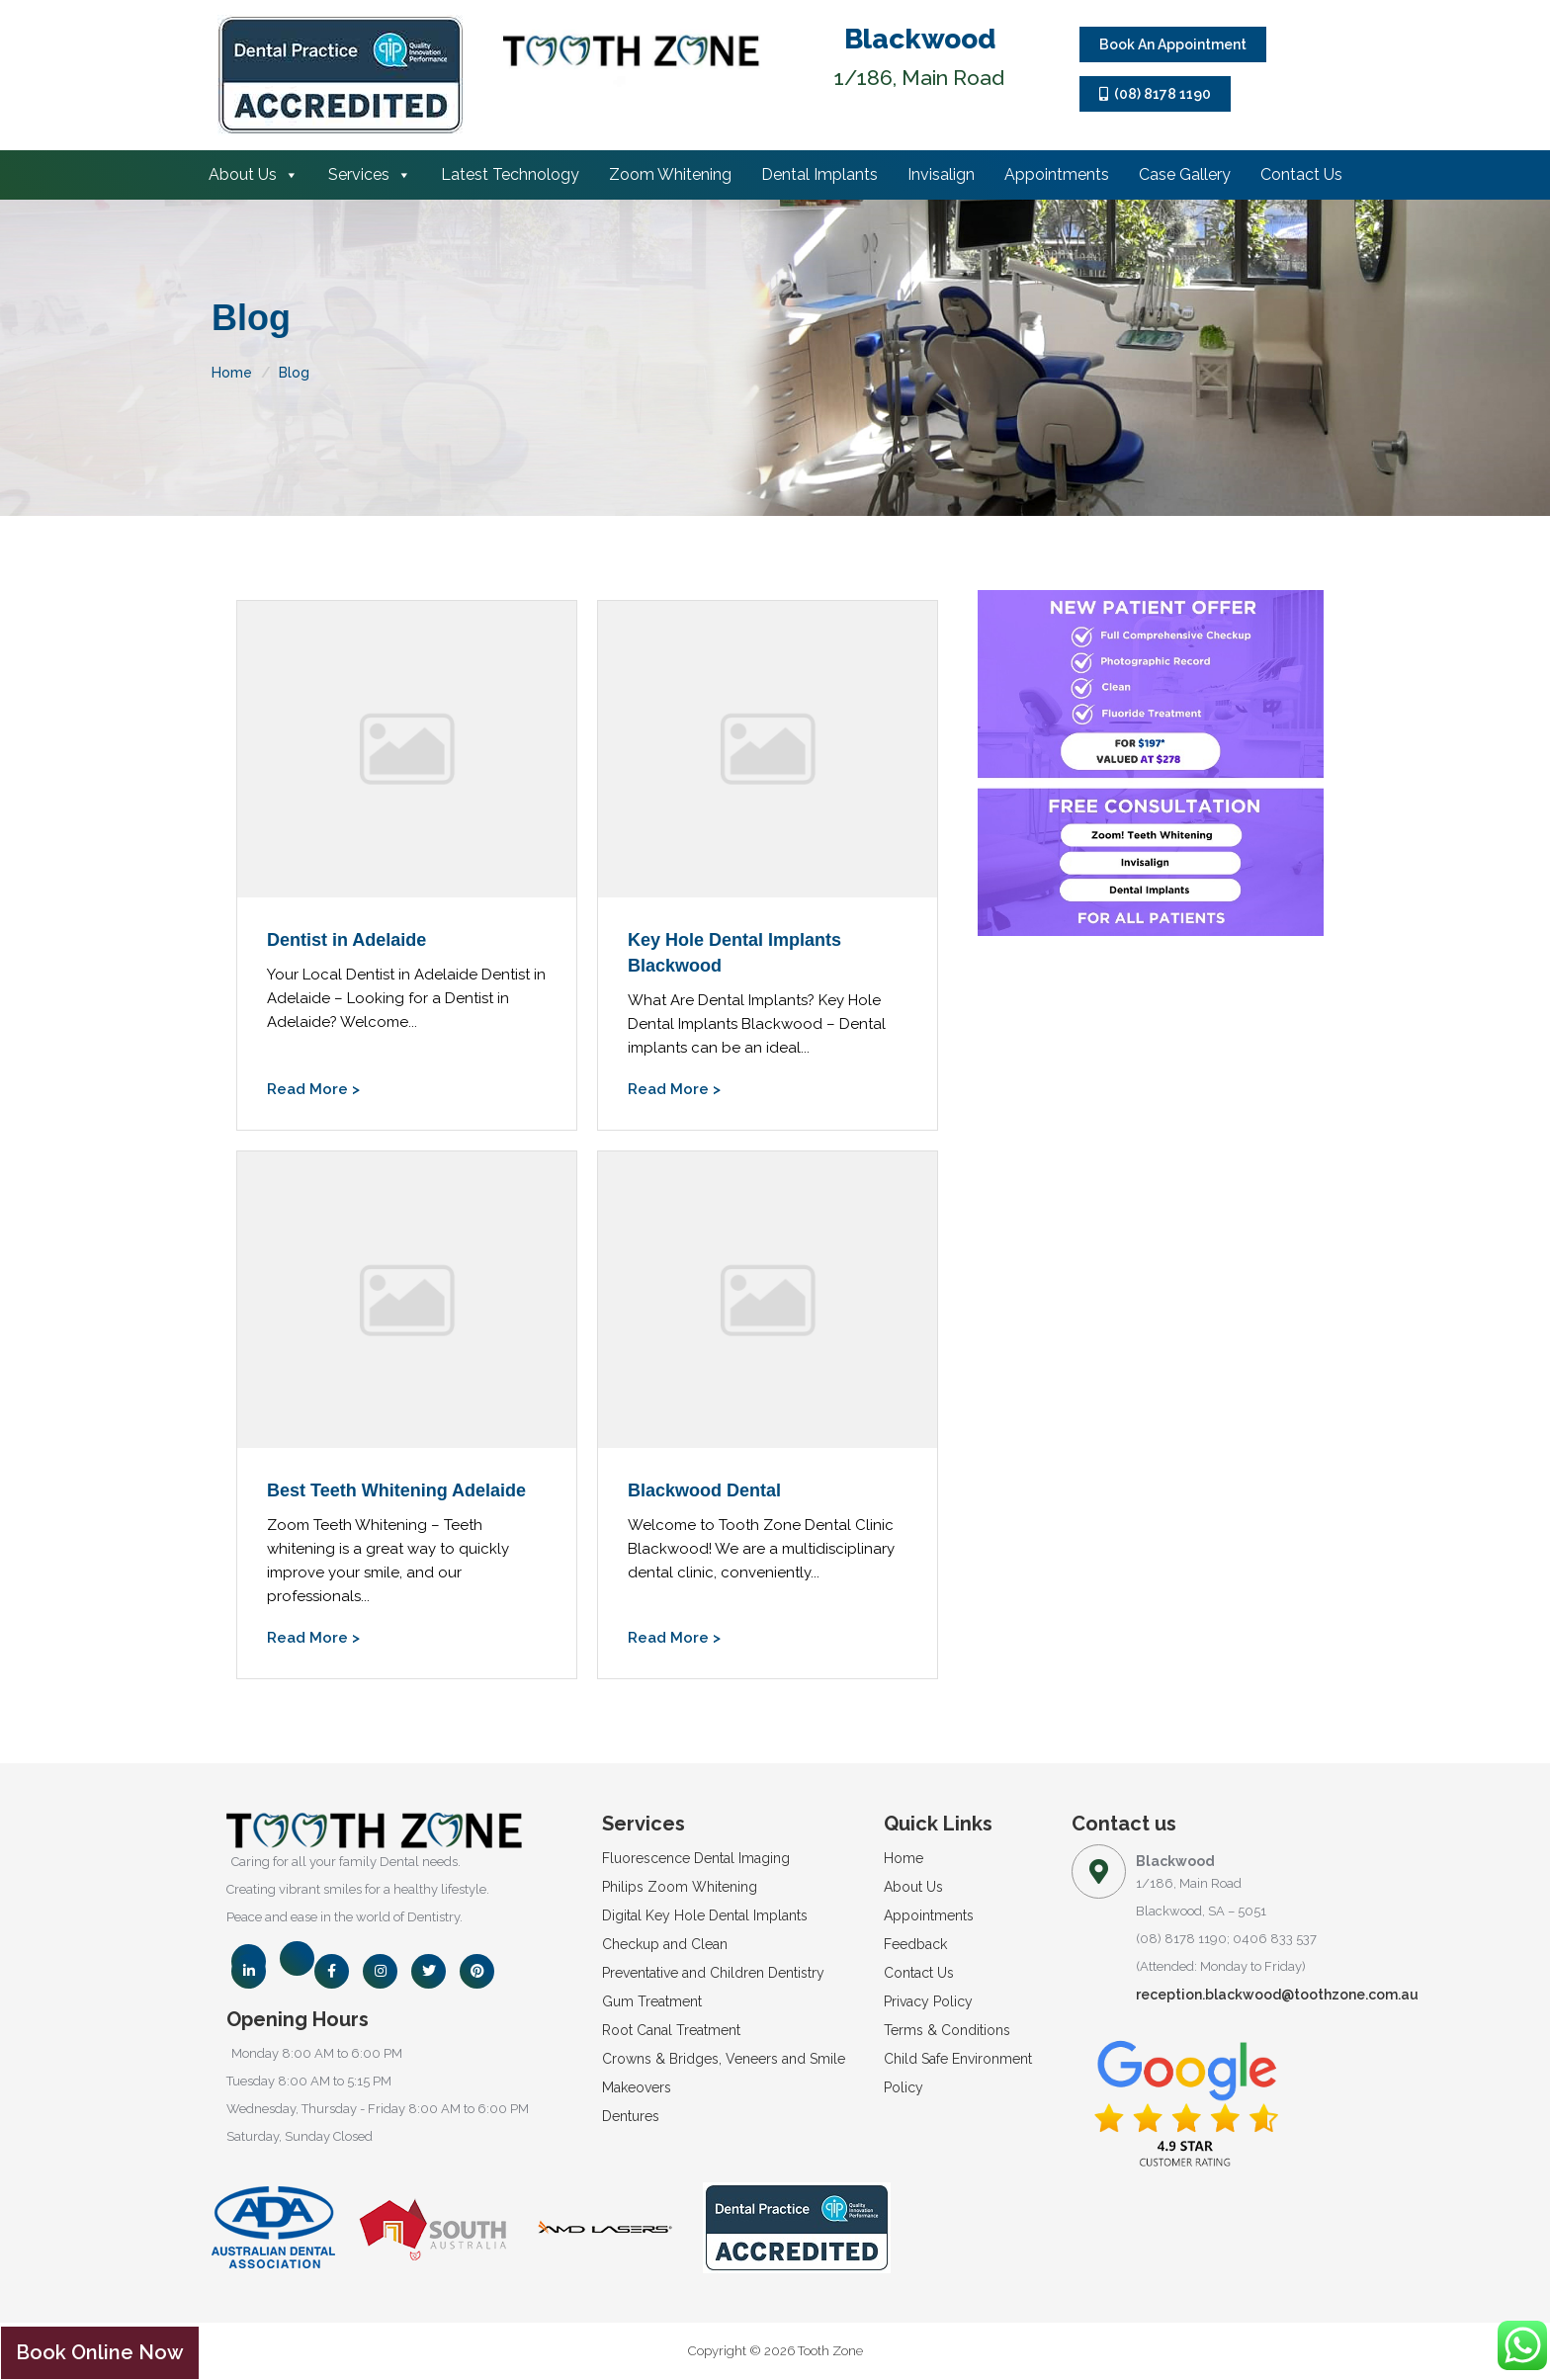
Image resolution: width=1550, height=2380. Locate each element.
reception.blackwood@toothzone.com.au (1277, 1994)
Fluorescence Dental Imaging (696, 1858)
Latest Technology (510, 174)
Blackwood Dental (704, 1490)
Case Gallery (1185, 174)
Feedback (915, 1944)
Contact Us (1301, 174)
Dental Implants (819, 174)
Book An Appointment (1173, 44)
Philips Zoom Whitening (679, 1887)
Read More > (313, 1089)
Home (232, 373)
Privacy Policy (928, 2001)
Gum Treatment (652, 2001)
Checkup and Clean (665, 1944)
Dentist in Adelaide (346, 940)
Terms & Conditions (947, 2030)
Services (369, 174)
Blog (294, 373)
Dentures (630, 2116)
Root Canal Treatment (671, 2030)
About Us (254, 174)
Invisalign (941, 174)
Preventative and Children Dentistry (713, 1973)
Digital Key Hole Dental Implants (705, 1915)
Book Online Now (100, 2352)
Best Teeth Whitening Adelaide (396, 1490)
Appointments (1056, 174)
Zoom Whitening (670, 174)
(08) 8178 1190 (1155, 94)
